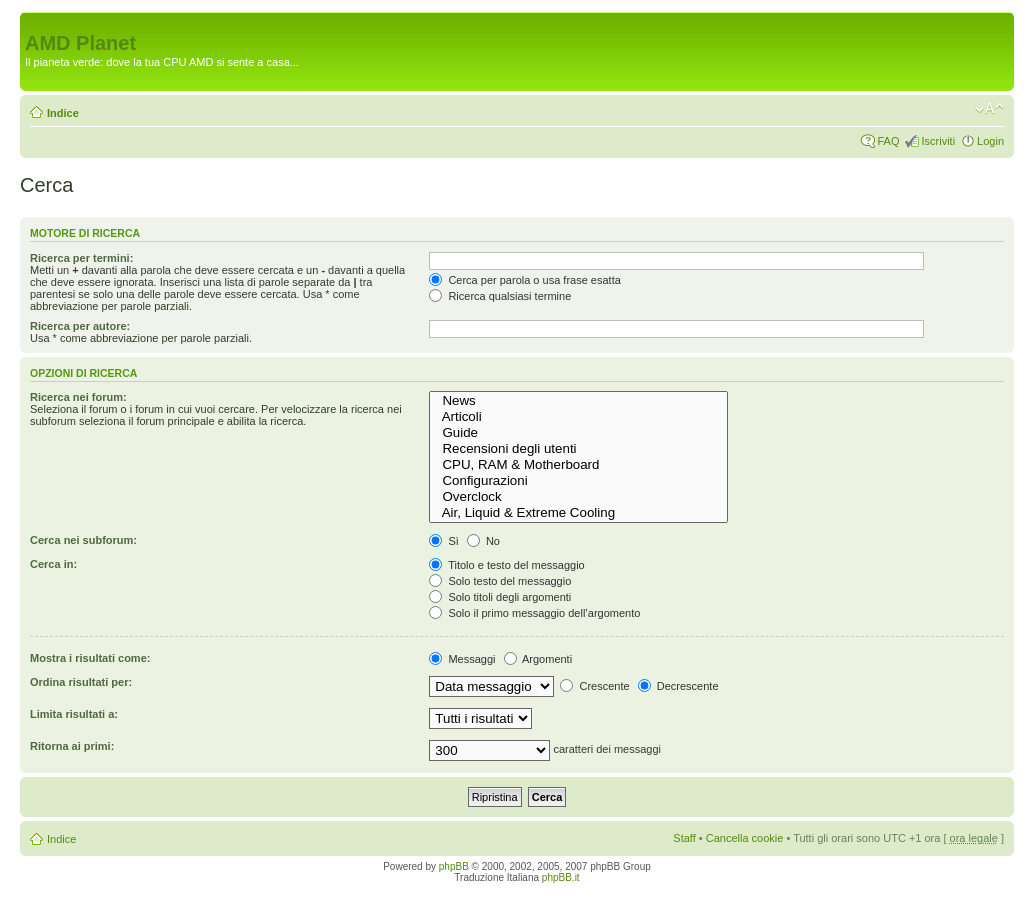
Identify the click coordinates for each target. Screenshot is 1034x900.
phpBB (454, 866)
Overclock (578, 497)
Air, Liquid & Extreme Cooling (578, 513)
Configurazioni (578, 481)
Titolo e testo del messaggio (506, 565)
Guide (578, 433)
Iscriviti (938, 141)
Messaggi (462, 659)
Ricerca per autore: (80, 326)
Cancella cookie (745, 838)
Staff (684, 838)
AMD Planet (80, 43)
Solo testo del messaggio (500, 581)
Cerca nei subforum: (83, 540)
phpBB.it (561, 877)
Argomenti (538, 659)
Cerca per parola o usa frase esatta (524, 280)
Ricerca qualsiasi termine (500, 296)
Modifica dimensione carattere (989, 109)
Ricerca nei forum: (78, 397)
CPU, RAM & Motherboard (578, 465)
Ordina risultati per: (81, 682)
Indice (63, 113)
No (483, 541)
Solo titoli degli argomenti (500, 597)
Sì (443, 541)
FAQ (888, 141)
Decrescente (678, 686)
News (578, 401)
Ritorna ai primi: (72, 746)
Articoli (578, 417)
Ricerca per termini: (81, 258)
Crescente (594, 686)
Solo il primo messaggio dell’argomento (534, 613)
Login (990, 141)
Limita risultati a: (74, 714)
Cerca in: (53, 564)
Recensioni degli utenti (578, 449)
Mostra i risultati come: (90, 658)
